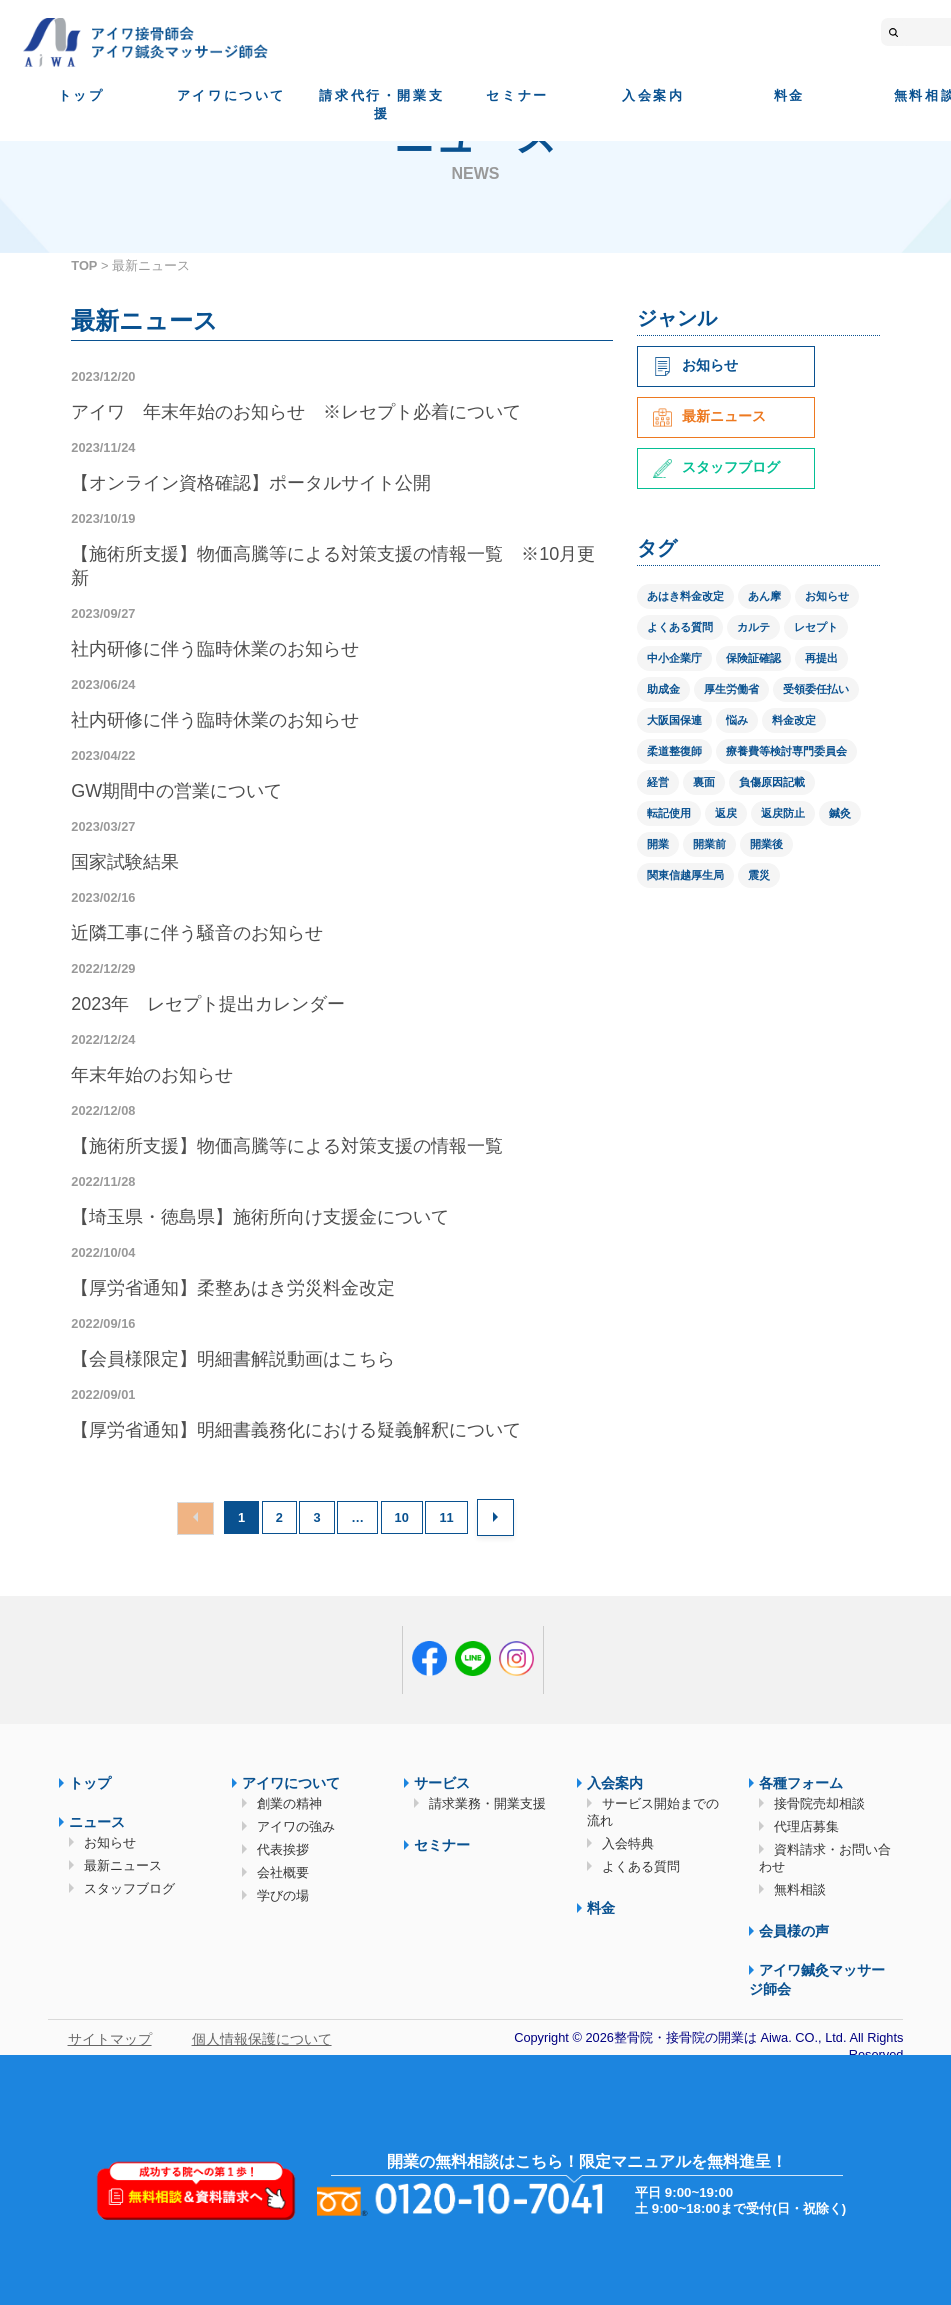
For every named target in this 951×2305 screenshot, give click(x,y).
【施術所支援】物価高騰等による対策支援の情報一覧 (287, 1146)
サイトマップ (110, 2039)
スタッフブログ (716, 467)
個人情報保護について (262, 2039)
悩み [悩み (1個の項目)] (737, 720)
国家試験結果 (125, 862)
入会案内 (653, 95)
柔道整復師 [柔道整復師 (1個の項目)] (674, 751)
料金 (789, 95)
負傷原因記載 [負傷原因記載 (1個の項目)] (772, 782)
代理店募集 (806, 1826)
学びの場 (283, 1895)
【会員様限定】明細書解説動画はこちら (233, 1359)
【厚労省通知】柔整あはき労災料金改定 (233, 1288)
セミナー (517, 95)
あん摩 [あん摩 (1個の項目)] (764, 596)
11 (446, 1517)
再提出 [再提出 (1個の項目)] (821, 658)
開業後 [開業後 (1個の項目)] (766, 844)
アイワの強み (296, 1826)
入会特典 (628, 1843)
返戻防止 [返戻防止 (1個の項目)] (783, 813)
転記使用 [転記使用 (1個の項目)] (669, 813)
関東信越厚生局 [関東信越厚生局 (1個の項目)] (685, 875)
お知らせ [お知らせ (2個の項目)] (827, 596)
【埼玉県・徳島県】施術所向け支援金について (260, 1217)
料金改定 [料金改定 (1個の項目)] (794, 720)
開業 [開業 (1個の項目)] (658, 844)
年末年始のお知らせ (152, 1075)
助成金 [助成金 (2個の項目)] (663, 689)
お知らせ (695, 365)
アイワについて (231, 95)
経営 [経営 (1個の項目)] (658, 782)
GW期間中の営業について (176, 791)
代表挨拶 (283, 1849)
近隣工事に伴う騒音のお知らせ (197, 933)
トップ (81, 95)
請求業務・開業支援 (487, 1803)
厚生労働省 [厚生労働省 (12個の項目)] (731, 689)
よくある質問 (641, 1866)
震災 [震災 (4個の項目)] (759, 875)
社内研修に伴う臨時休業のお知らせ (215, 649)
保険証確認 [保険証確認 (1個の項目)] (753, 658)
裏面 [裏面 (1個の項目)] (704, 782)
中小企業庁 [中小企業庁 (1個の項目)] (674, 658)
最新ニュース (709, 416)
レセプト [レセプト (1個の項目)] (816, 627)
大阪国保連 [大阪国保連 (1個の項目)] (674, 720)
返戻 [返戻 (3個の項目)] (726, 813)
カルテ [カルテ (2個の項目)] (753, 627)
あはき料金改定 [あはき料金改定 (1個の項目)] (685, 596)
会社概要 (283, 1872)
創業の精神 (289, 1803)
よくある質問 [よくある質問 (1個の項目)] (680, 627)
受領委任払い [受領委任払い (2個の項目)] (816, 689)
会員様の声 (794, 1931)
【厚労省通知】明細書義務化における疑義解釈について (296, 1430)
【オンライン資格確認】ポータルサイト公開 (251, 483)
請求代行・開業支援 (381, 104)
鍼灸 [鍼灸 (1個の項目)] (840, 813)
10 (402, 1517)
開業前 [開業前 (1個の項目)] (709, 844)
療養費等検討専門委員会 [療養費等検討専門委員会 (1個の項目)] (786, 751)
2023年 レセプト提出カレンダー (208, 1004)
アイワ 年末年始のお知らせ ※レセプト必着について (296, 412)
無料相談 (800, 1889)
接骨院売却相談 (819, 1803)
